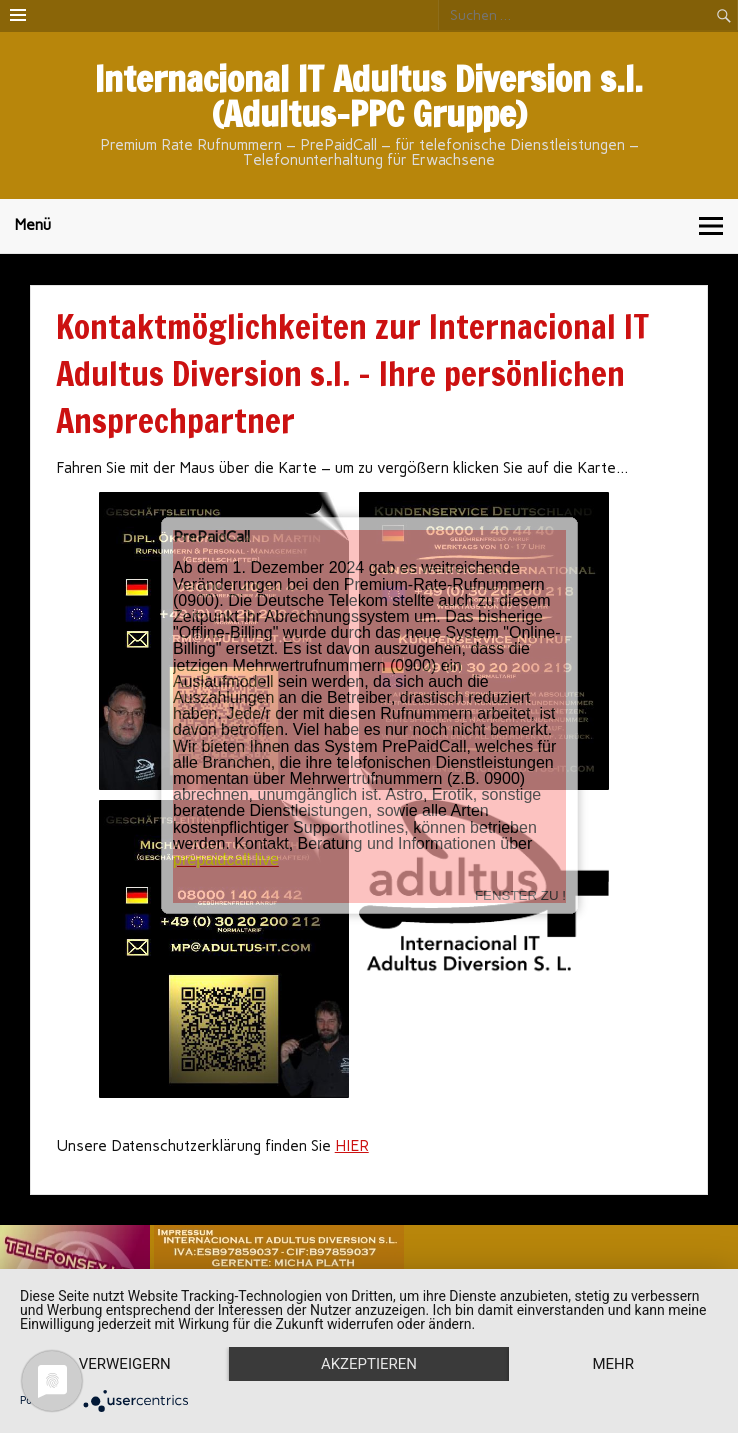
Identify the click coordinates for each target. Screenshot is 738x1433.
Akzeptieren (369, 1364)
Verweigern (125, 1364)
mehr (613, 1364)
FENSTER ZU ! (520, 879)
